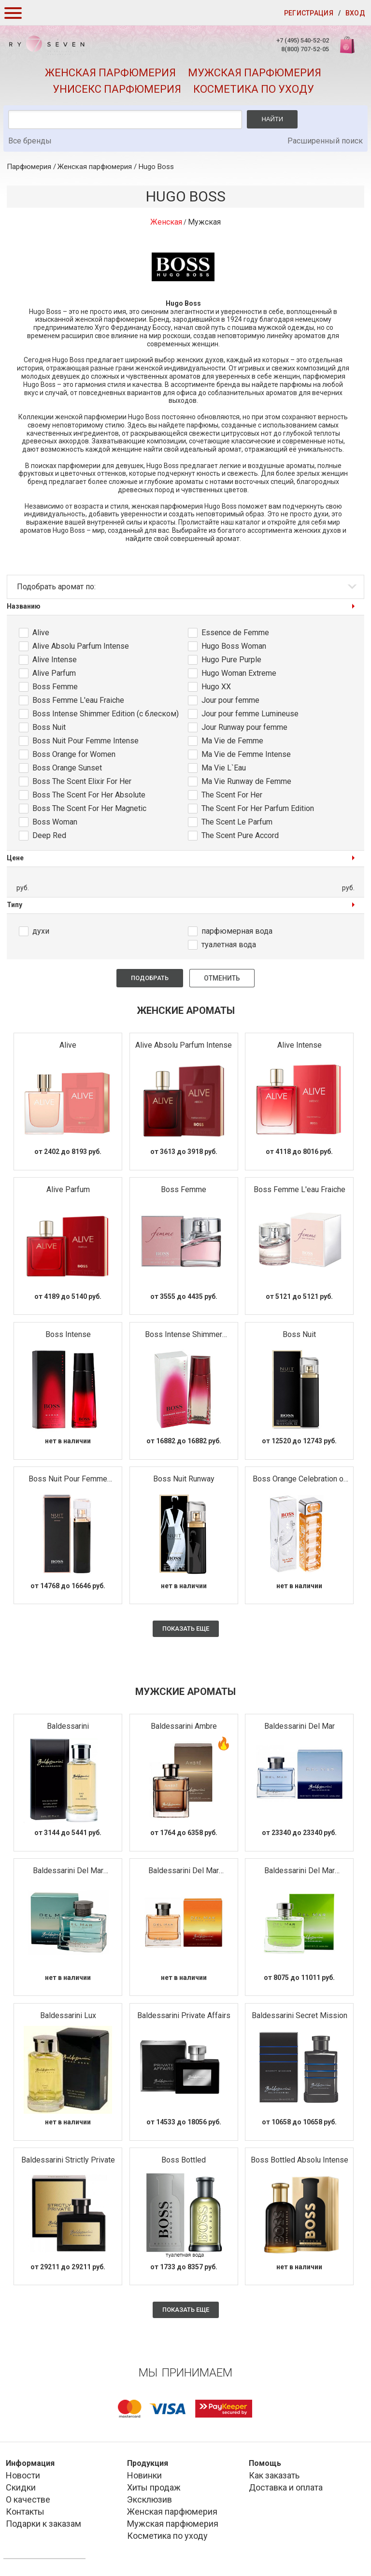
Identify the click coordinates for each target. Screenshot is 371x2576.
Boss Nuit (49, 727)
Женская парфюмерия (110, 73)
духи (40, 931)
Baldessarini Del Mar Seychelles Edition (299, 1871)
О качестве (28, 2499)
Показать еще (185, 1628)
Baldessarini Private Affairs (183, 2015)
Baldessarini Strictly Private (68, 2159)
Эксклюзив (149, 2499)
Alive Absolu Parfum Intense (80, 646)
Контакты (25, 2511)
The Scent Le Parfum (236, 821)
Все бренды (30, 140)
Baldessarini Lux (68, 2015)
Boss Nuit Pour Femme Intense (85, 740)
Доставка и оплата (286, 2487)
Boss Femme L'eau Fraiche (78, 700)
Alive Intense (54, 659)
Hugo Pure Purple (231, 659)
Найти (272, 119)
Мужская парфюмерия (254, 73)
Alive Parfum (54, 673)
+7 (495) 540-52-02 (302, 40)
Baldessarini (68, 1726)
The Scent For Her (231, 794)
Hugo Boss (156, 166)
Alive (40, 632)
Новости (23, 2475)
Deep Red (49, 835)
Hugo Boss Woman (233, 646)
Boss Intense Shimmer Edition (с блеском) (105, 713)
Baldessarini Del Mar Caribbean (68, 1871)
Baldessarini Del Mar (299, 1726)
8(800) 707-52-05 (305, 49)
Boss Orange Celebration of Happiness (299, 1479)
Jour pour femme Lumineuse (250, 713)
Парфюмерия (29, 166)
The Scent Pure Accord (240, 835)
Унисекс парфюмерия (117, 89)
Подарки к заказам (43, 2524)
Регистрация (308, 13)
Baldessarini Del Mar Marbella (183, 1871)
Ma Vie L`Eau (223, 767)
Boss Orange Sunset (67, 767)
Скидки (21, 2487)
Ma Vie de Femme (232, 740)
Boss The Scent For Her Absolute (88, 794)
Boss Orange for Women (73, 754)
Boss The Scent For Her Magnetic (89, 808)
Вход (355, 13)
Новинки (144, 2475)
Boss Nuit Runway (183, 1478)
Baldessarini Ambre (184, 1726)
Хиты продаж (154, 2487)
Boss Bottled (183, 2159)
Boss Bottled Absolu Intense (299, 2159)
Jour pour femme (230, 700)
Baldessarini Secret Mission (299, 2015)
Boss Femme (55, 686)
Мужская (204, 222)
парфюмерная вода (236, 931)
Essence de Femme (235, 632)
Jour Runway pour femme (244, 727)
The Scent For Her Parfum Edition (257, 808)
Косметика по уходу (253, 89)
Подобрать (150, 978)
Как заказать (274, 2475)
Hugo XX (216, 686)
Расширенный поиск (325, 140)
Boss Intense (68, 1334)
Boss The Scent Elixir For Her (81, 781)
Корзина (348, 50)
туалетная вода (228, 944)
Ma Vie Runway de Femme (246, 781)
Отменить (222, 978)
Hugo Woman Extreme (238, 673)
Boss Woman (54, 821)
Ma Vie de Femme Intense (246, 754)
